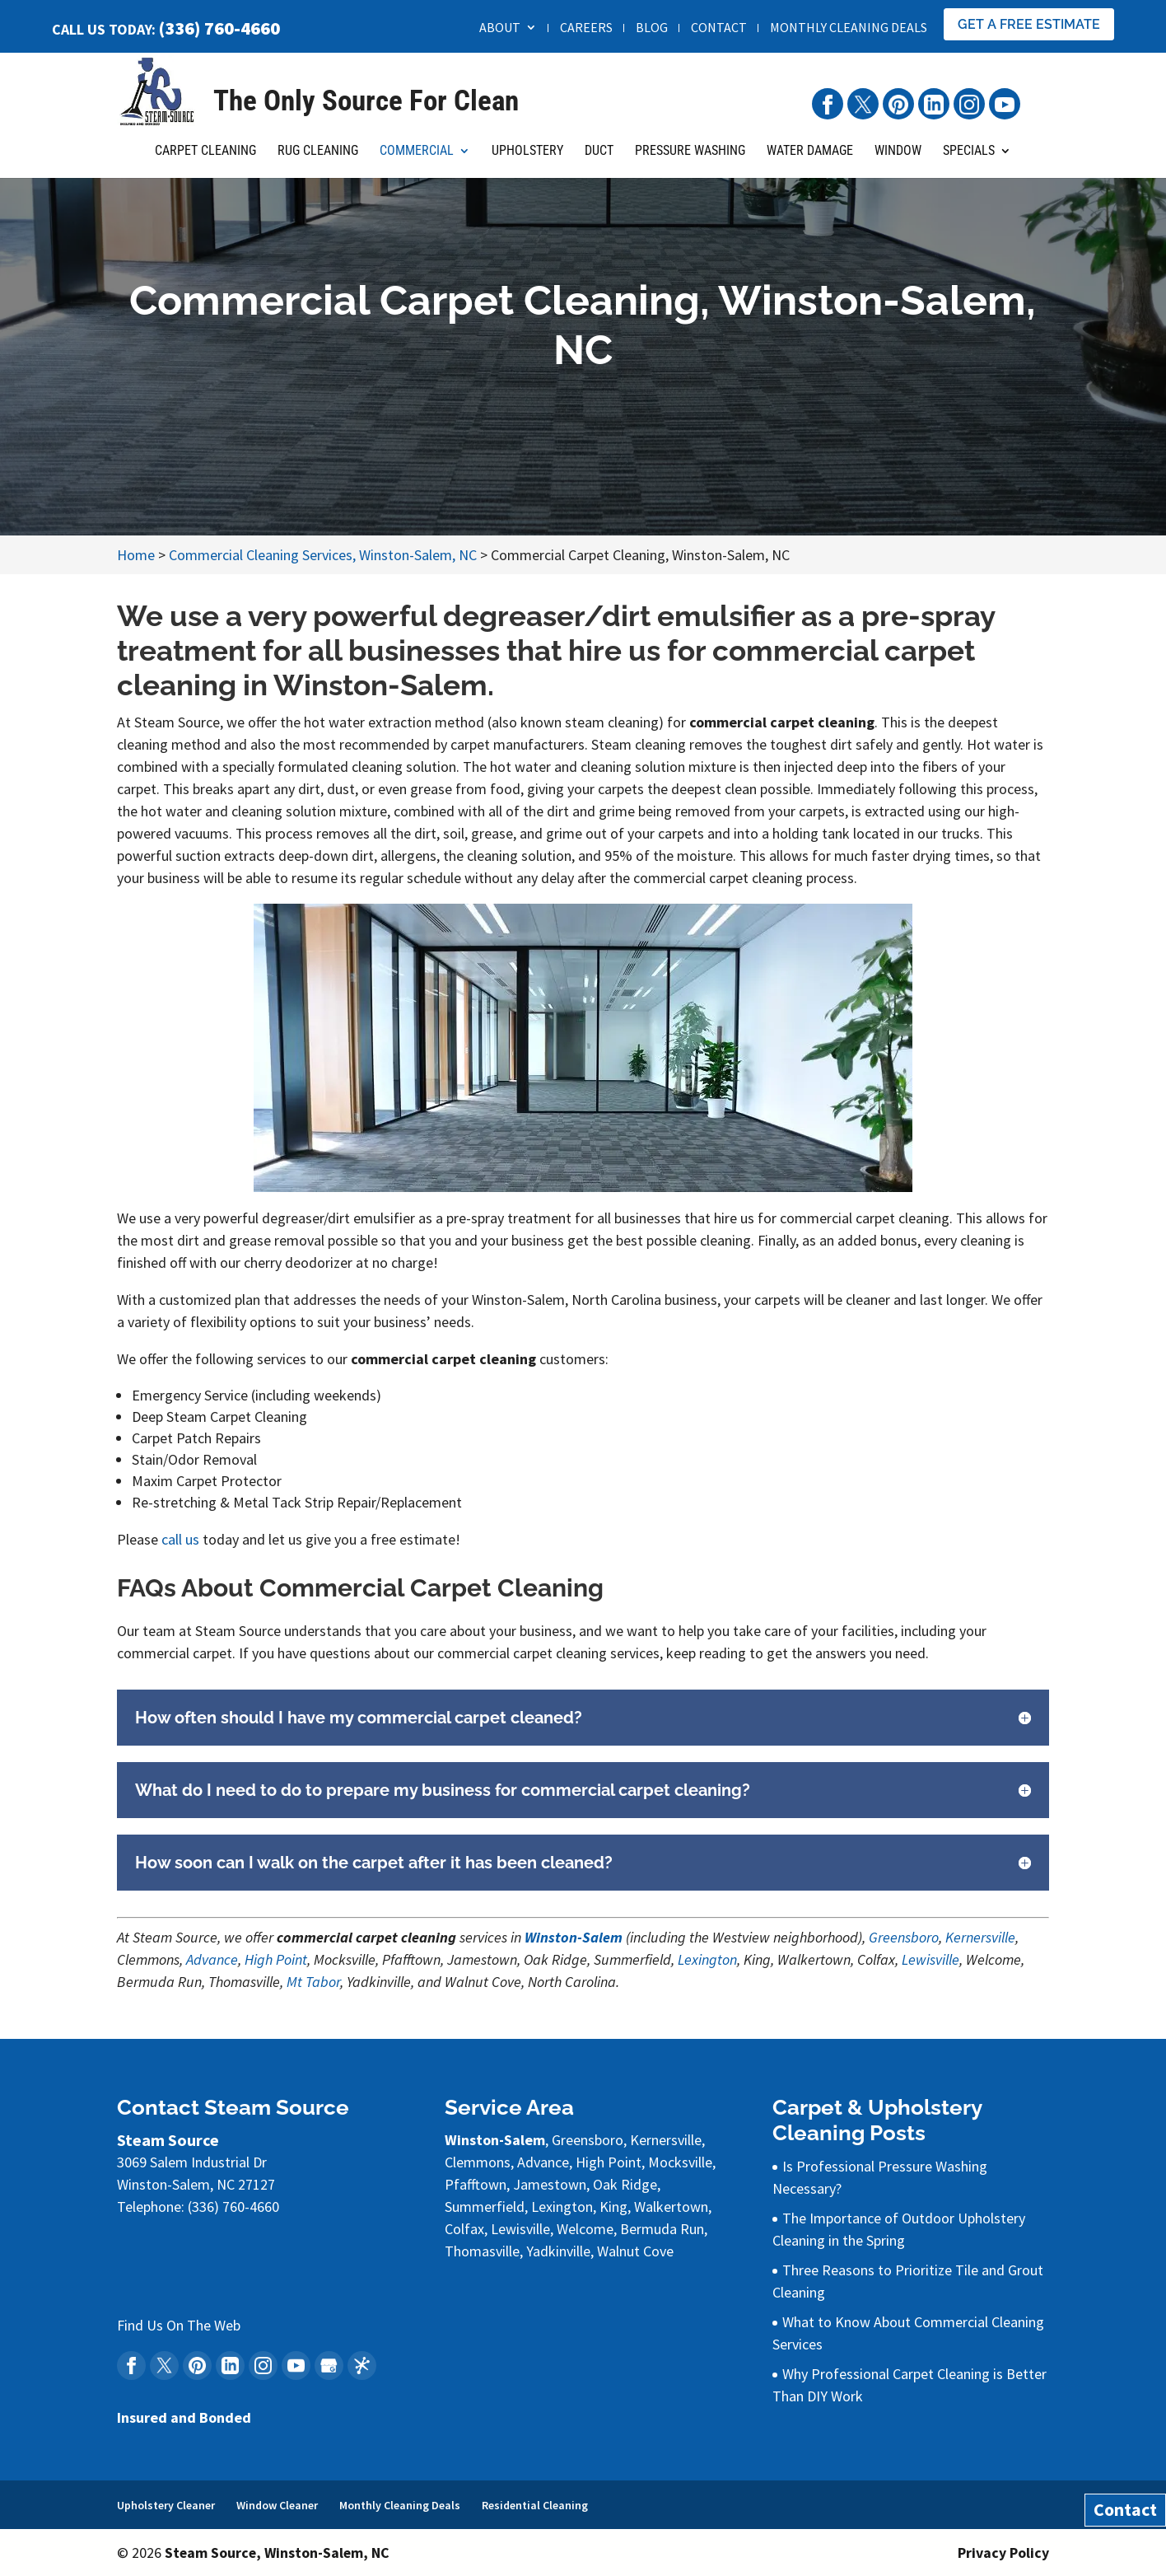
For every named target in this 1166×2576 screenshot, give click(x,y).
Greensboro (904, 1937)
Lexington (707, 1959)
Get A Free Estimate (1029, 24)
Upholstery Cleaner (166, 2505)
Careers (586, 28)
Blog (652, 28)
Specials (969, 159)
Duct (599, 159)
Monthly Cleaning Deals (848, 28)
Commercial (417, 159)
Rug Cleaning (318, 159)
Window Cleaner (277, 2505)
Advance (212, 1959)
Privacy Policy (1003, 2552)
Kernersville (980, 1937)
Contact (719, 28)
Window (897, 159)
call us (180, 1539)
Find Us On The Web (178, 2325)
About (499, 28)
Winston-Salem (574, 1937)
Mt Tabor (313, 1981)
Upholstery (527, 159)
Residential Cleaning (535, 2505)
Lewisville (930, 1959)
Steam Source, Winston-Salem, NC (278, 2552)
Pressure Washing (690, 159)
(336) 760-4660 (219, 28)
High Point (276, 1959)
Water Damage (810, 159)
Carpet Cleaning (205, 159)
